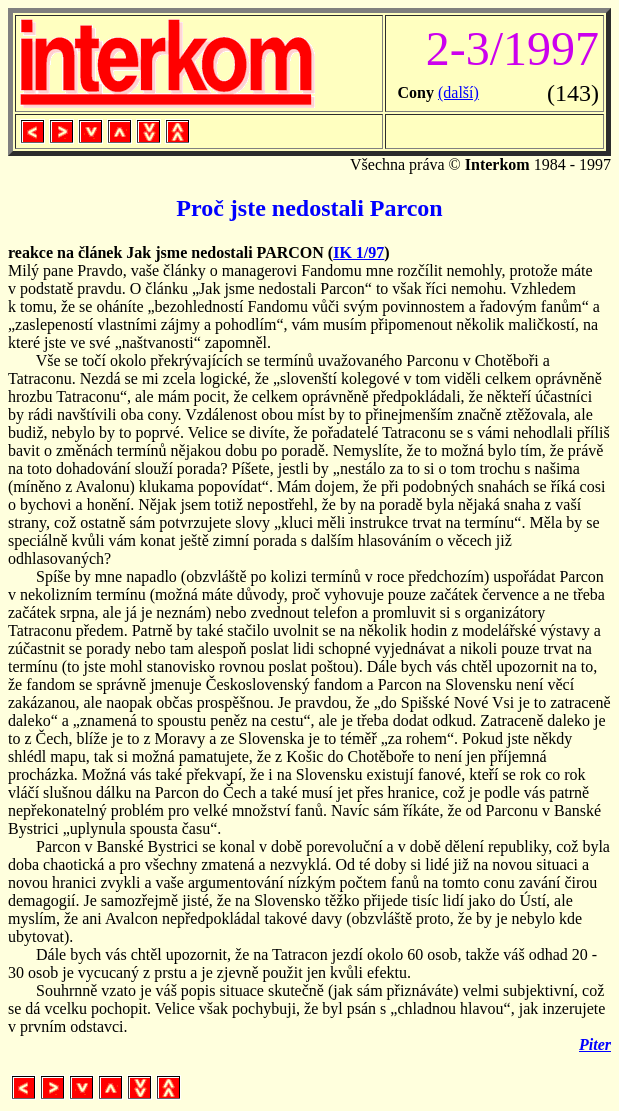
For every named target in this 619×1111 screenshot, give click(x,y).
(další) (458, 92)
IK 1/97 (358, 252)
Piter (595, 1044)
